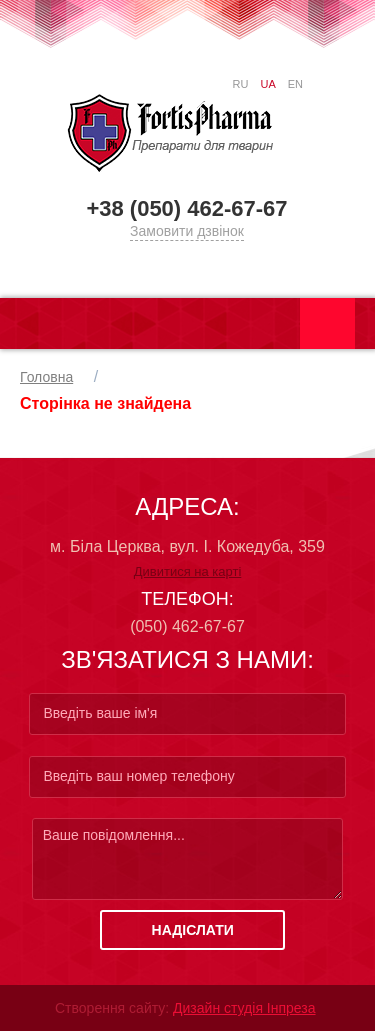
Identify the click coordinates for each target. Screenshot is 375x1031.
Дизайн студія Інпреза (244, 1008)
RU (241, 84)
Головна (46, 377)
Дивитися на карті (188, 571)
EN (295, 84)
